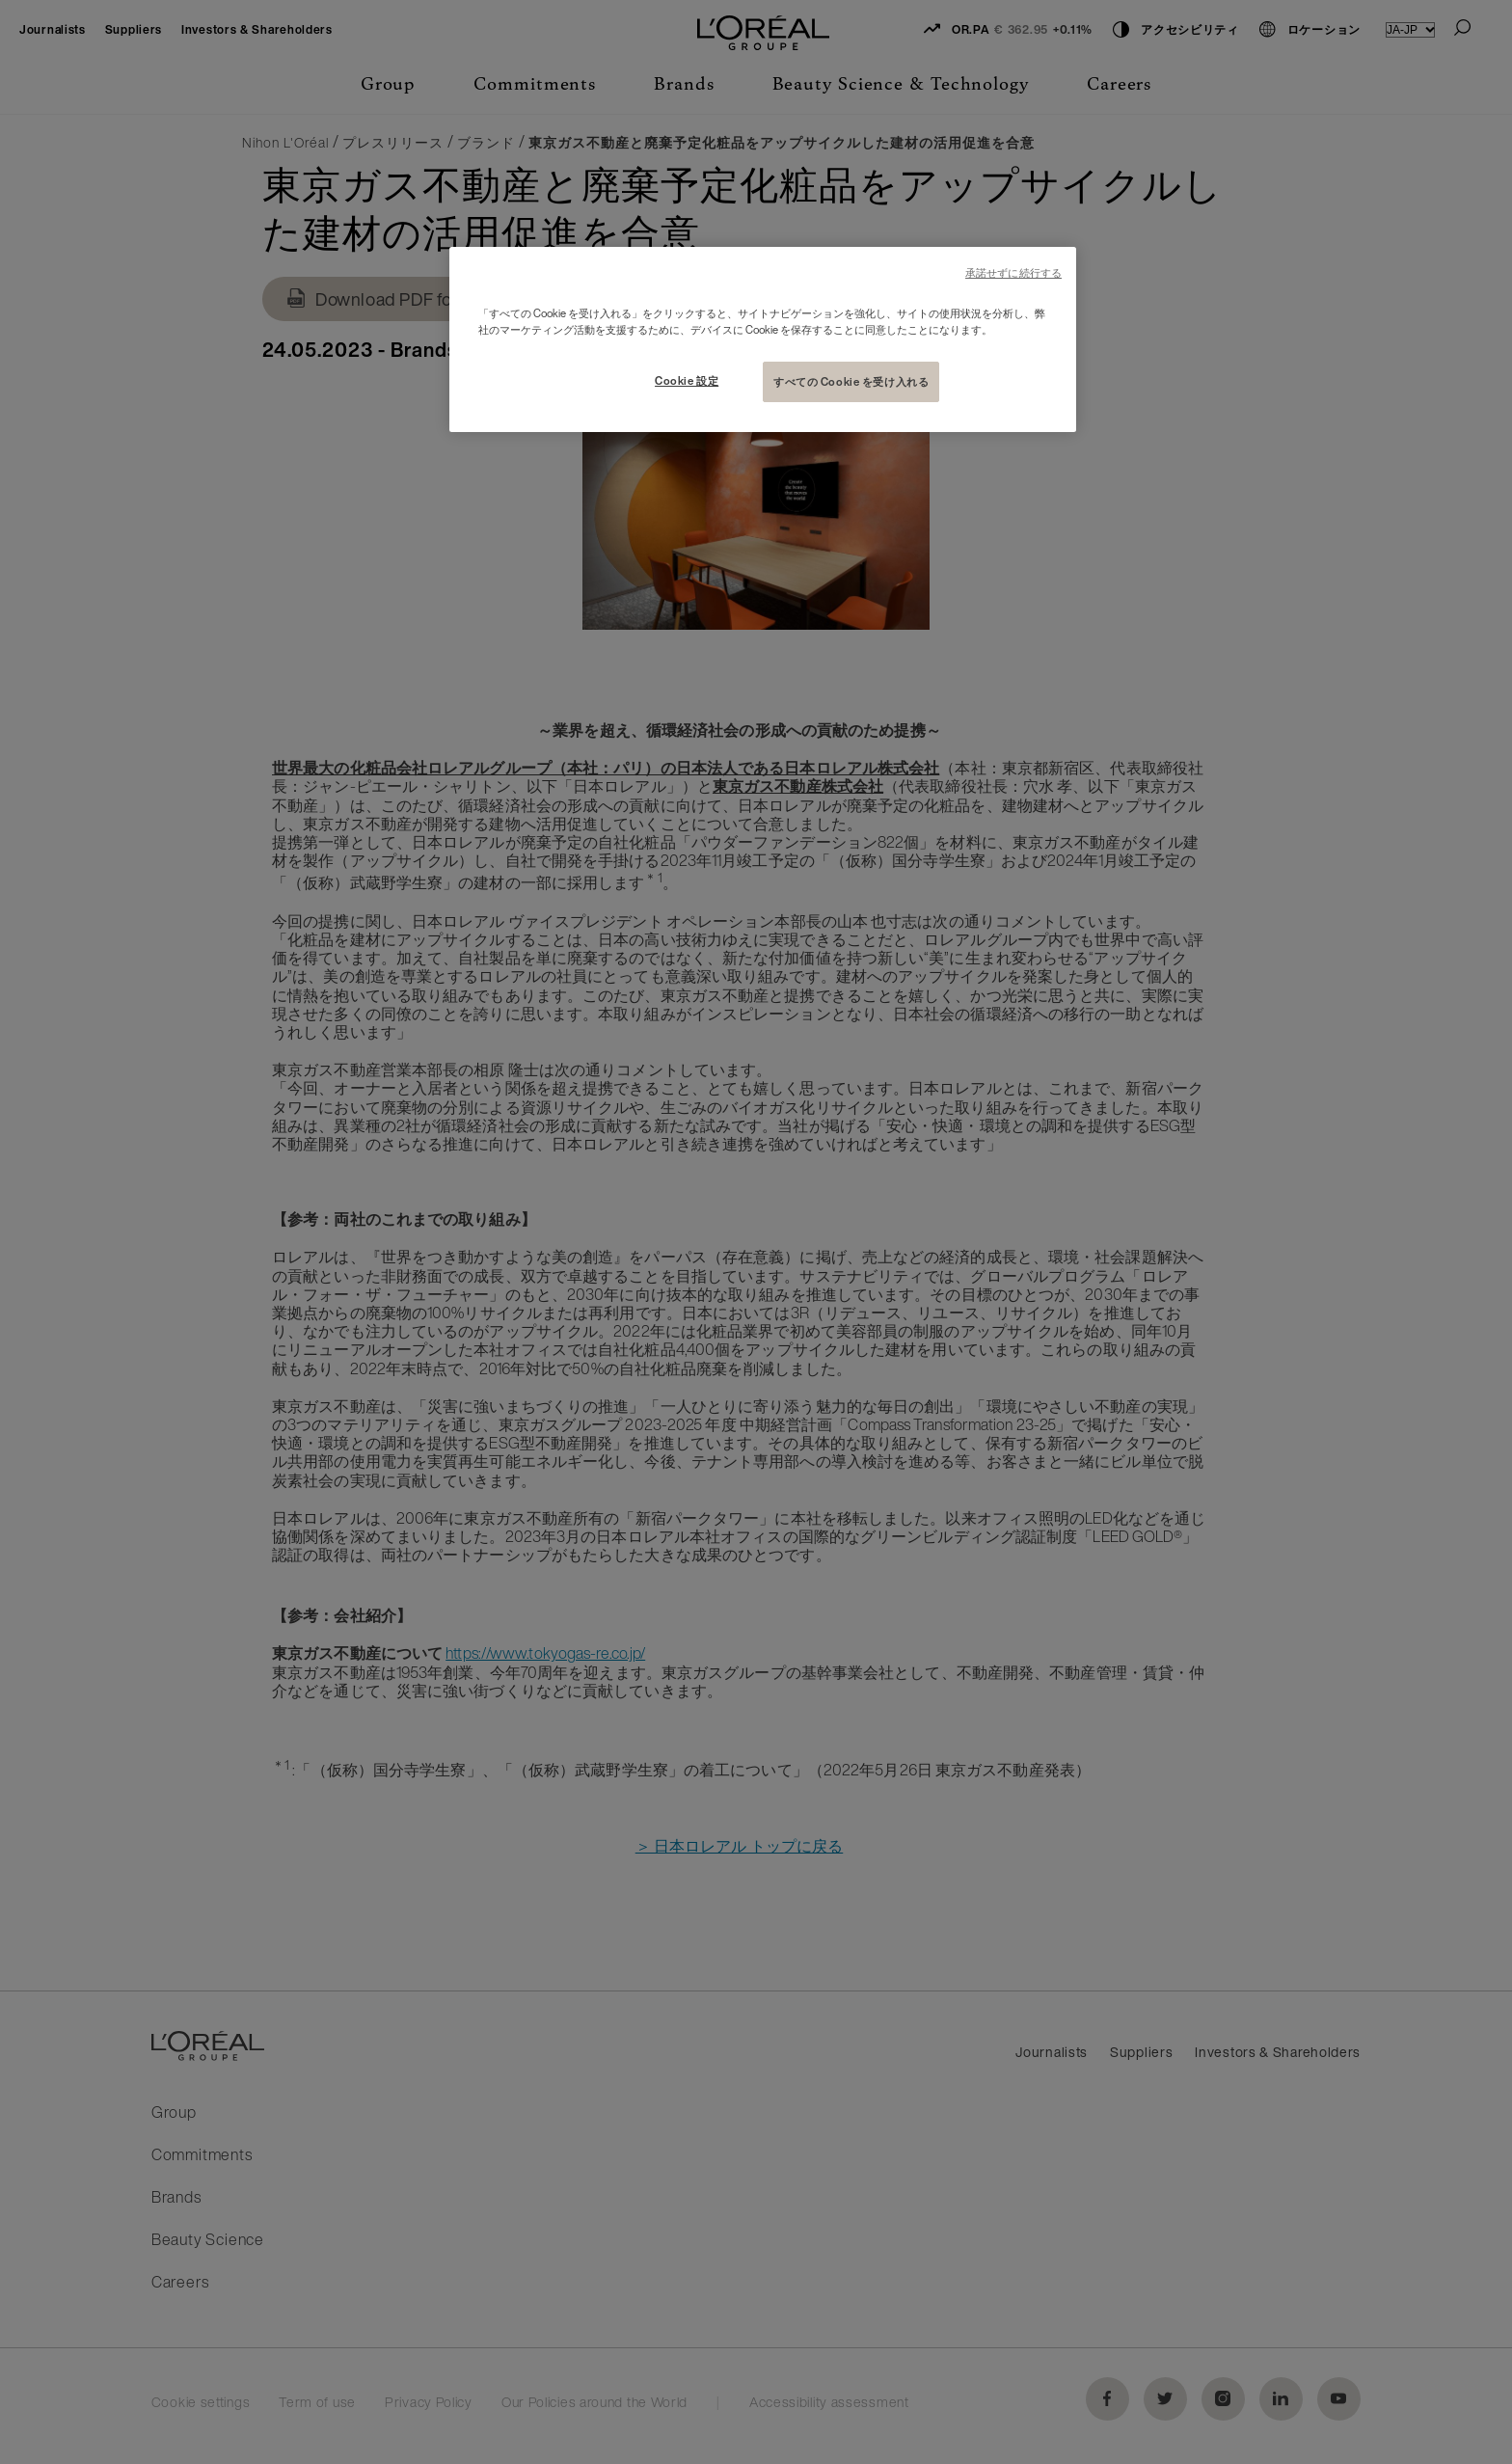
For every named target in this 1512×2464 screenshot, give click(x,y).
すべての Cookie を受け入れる (851, 381)
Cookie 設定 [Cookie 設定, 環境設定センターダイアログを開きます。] (686, 380)
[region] (762, 339)
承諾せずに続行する (1013, 273)
